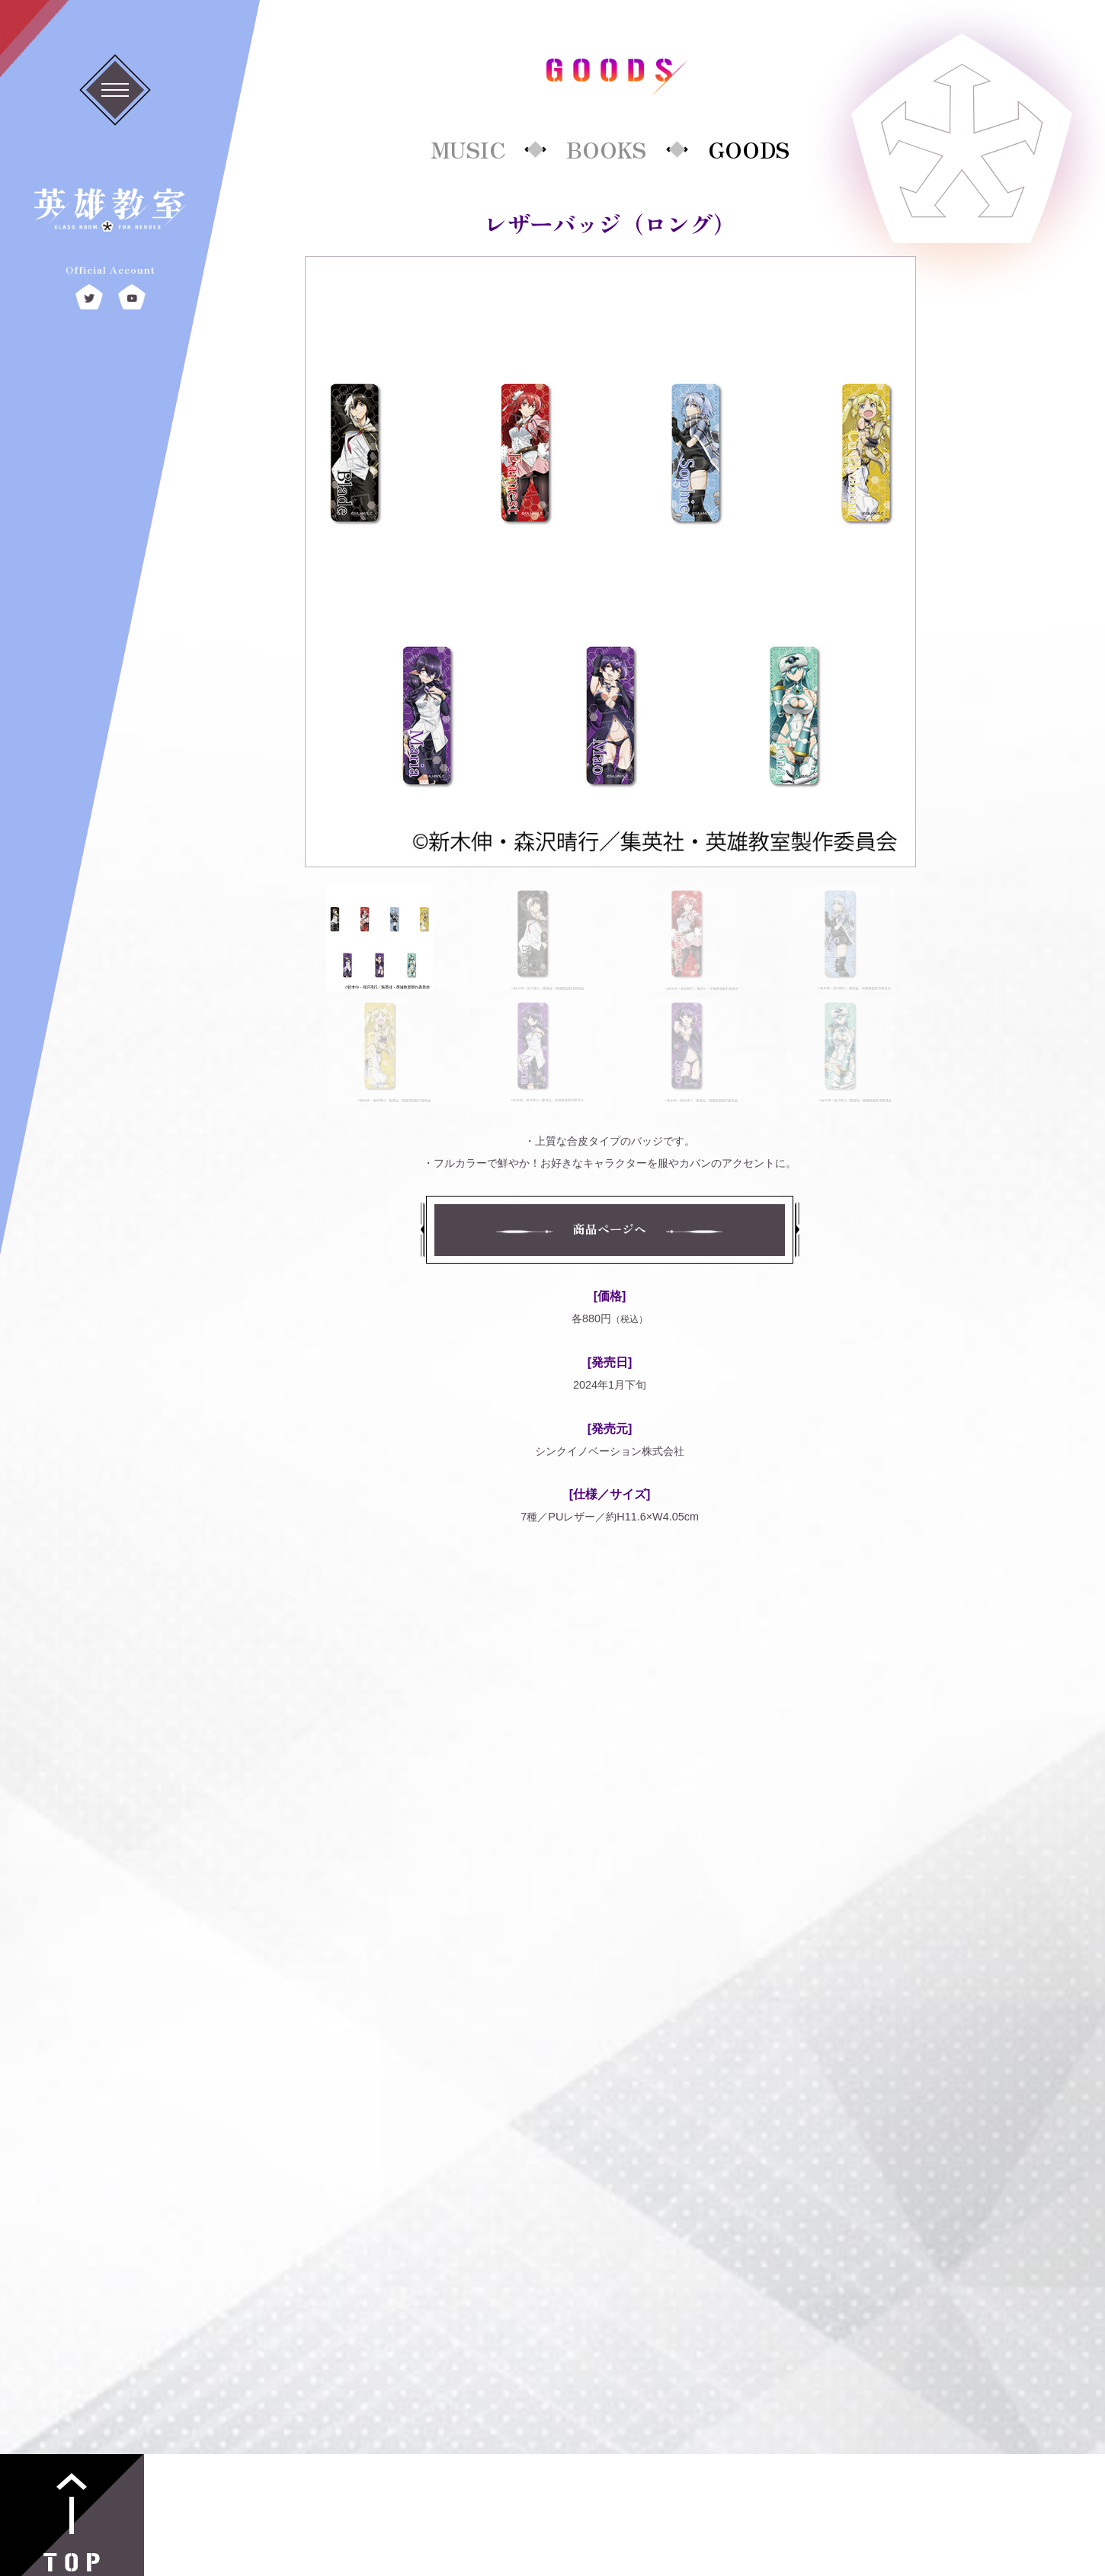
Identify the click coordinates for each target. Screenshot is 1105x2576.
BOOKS (606, 149)
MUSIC (468, 149)
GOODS (749, 149)
